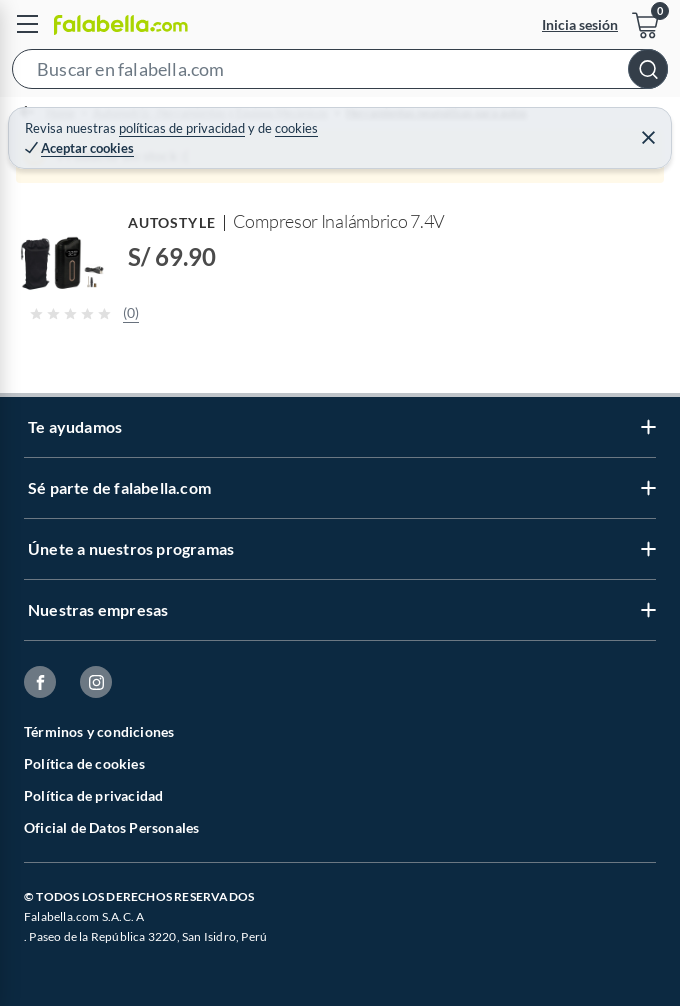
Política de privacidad (93, 795)
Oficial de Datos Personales (111, 827)
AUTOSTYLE (172, 222)
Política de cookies (84, 763)
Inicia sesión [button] (580, 24)
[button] (340, 73)
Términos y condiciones (99, 731)
